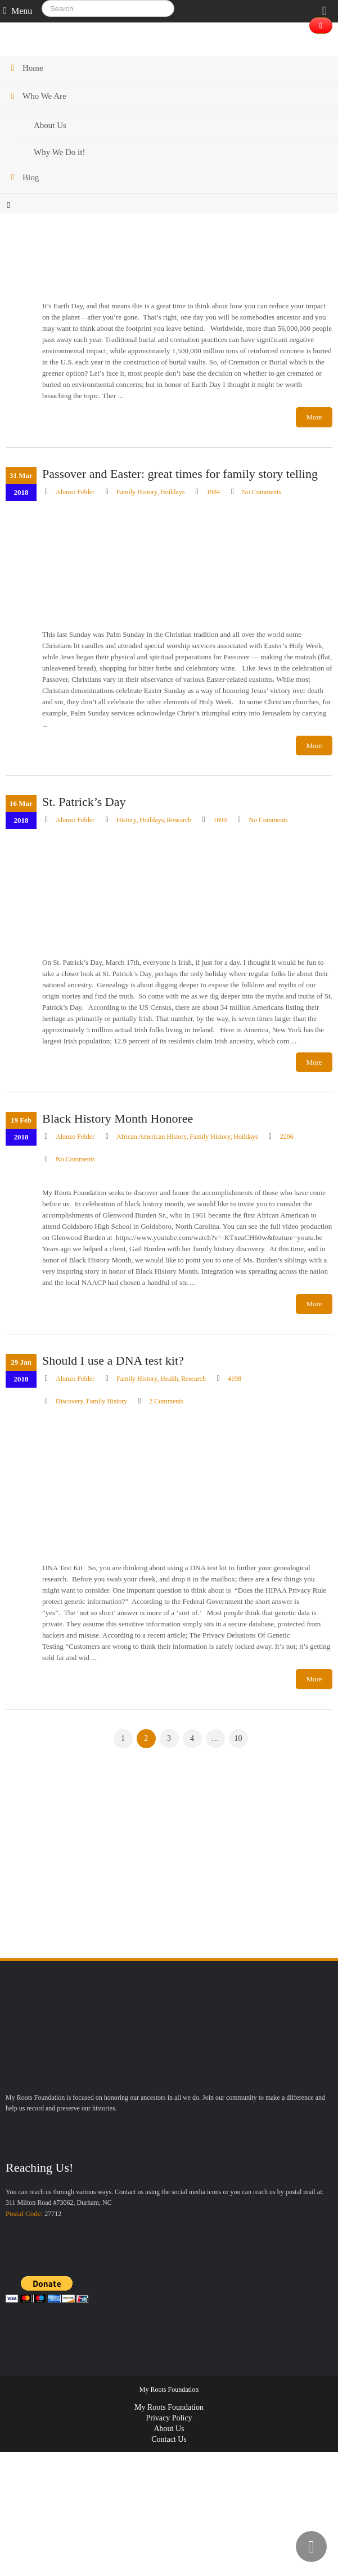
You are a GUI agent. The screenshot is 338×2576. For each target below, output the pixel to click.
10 (238, 1738)
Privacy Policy (169, 2418)
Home (32, 67)
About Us (169, 2429)
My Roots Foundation (169, 2407)
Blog (30, 177)
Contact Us (169, 2439)
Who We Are (44, 96)
